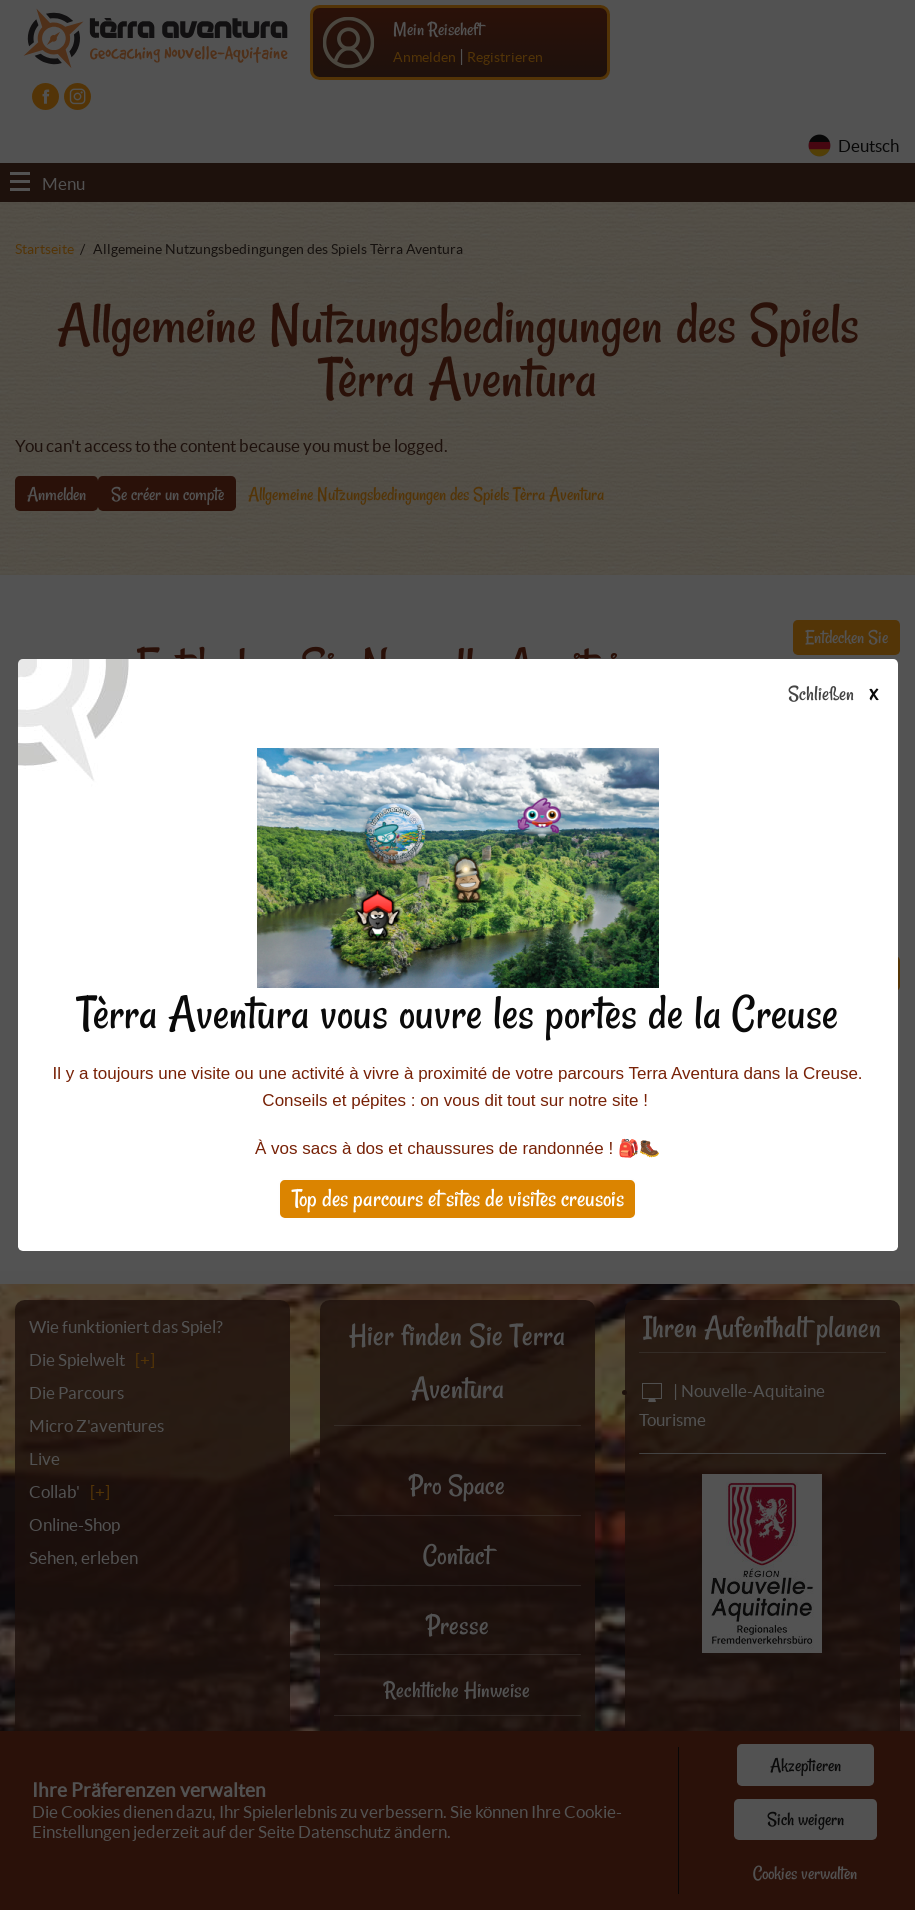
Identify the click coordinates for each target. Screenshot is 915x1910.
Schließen (850, 695)
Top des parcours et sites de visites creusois (458, 1198)
